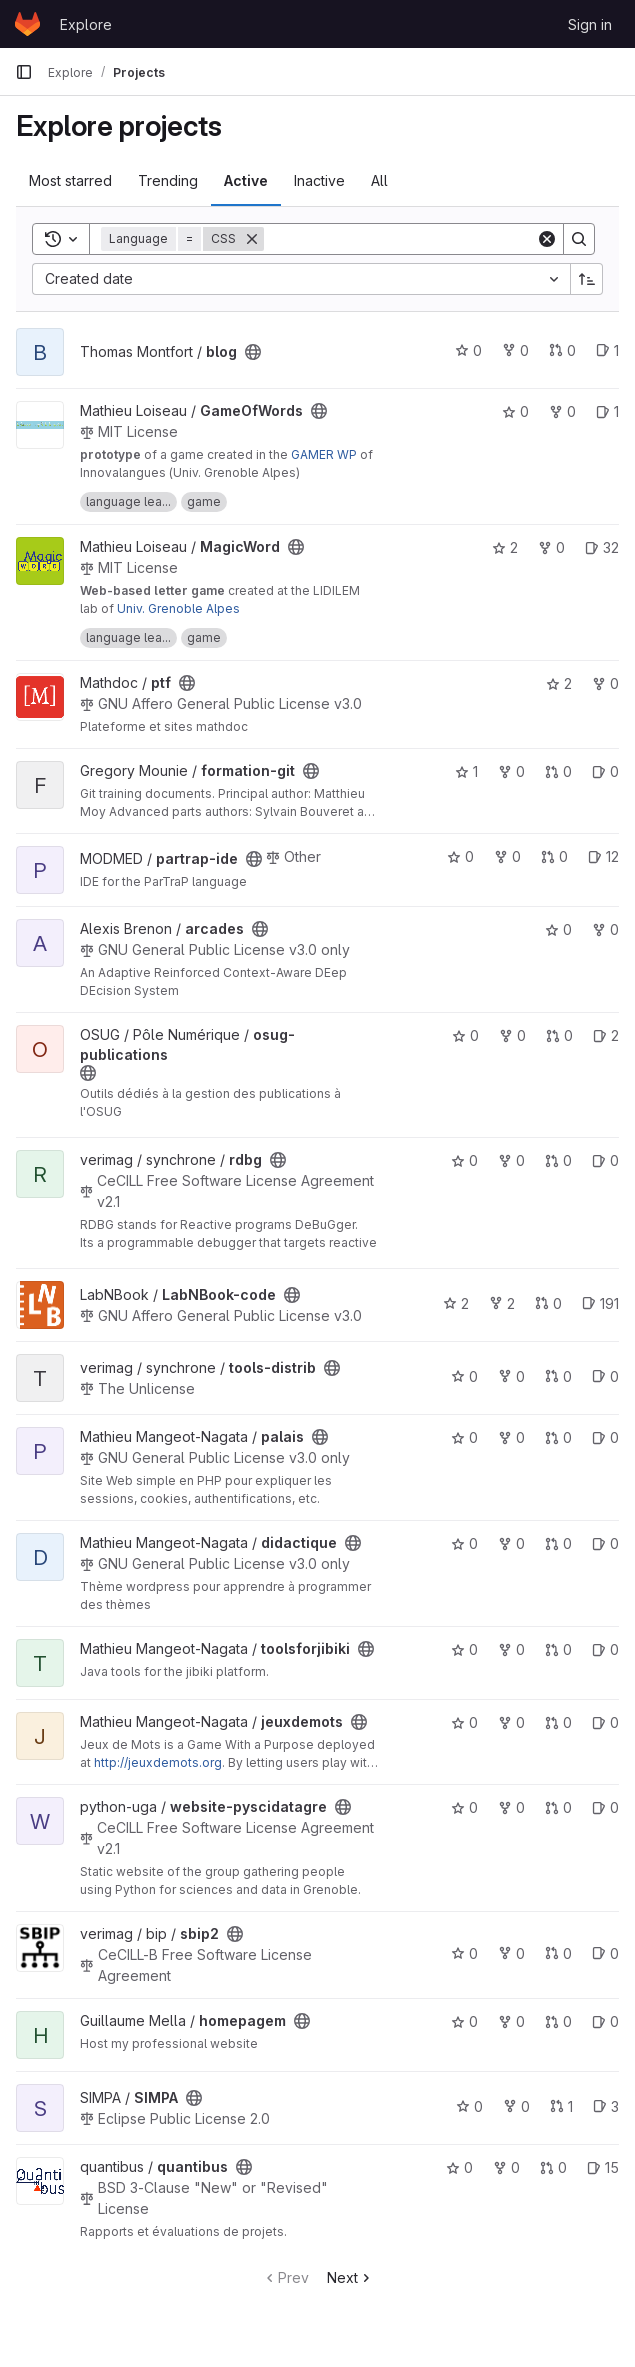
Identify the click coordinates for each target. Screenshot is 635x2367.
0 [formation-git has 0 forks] (511, 771)
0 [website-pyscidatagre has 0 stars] (464, 1807)
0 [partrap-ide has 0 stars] (460, 856)
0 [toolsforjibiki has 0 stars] (464, 1649)
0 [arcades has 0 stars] (558, 929)
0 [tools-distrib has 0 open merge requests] (558, 1376)
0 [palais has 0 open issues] (605, 1437)
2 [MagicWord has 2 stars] (505, 547)
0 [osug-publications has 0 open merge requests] (559, 1035)
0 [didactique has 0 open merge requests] (558, 1543)
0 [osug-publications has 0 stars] (465, 1035)
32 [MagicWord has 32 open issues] (602, 547)
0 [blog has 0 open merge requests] (562, 350)
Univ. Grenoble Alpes (178, 608)
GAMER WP (324, 454)
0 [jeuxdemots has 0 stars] (464, 1722)
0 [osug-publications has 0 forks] (512, 1035)
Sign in (590, 24)
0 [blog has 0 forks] (515, 350)
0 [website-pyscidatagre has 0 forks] (511, 1807)
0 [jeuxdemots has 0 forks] (511, 1722)
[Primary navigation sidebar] (24, 72)
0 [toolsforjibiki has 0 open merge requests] (558, 1649)
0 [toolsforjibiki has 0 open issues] (605, 1649)
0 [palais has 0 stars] (464, 1437)
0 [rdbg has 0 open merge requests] (558, 1160)
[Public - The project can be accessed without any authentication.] (253, 352)
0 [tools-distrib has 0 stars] (464, 1376)
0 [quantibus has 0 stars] (459, 2167)
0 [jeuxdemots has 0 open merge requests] (558, 1722)
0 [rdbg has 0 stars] (464, 1160)
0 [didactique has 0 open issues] (605, 1543)
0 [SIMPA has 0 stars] (469, 2106)
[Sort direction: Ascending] (587, 279)
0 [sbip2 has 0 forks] (511, 1953)
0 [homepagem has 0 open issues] (605, 2021)
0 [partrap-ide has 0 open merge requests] (554, 856)
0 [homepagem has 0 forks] (511, 2021)
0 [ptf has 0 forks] (605, 683)
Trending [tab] (168, 180)
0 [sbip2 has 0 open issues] (605, 1953)
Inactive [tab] (319, 180)
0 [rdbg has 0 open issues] (605, 1160)
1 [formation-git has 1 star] (466, 771)
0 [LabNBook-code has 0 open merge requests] (548, 1303)
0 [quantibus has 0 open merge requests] (553, 2167)
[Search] (400, 239)
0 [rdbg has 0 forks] (511, 1160)
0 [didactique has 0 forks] (511, 1543)
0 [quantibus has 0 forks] (506, 2167)
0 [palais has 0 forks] (511, 1437)
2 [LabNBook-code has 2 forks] (502, 1303)
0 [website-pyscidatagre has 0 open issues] (605, 1807)
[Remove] (252, 239)
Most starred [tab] (70, 180)
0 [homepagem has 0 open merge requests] (558, 2021)
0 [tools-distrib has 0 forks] (511, 1376)
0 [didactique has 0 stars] (464, 1543)
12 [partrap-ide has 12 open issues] (603, 856)
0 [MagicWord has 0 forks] (551, 547)
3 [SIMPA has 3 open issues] (606, 2106)
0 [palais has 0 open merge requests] (558, 1437)
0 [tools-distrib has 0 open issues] (605, 1376)
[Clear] (547, 239)
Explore (86, 24)
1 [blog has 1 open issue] (607, 350)
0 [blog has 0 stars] (468, 350)
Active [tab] (246, 180)
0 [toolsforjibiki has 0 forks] (511, 1649)
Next (350, 2277)
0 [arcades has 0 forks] (605, 929)
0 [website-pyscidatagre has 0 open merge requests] (558, 1807)
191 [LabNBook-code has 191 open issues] (600, 1303)
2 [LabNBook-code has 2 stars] (456, 1303)
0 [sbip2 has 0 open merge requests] (558, 1953)
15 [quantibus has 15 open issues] (603, 2167)
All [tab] (379, 180)
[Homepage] (27, 24)
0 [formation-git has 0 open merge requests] (558, 771)
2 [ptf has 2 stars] (559, 683)
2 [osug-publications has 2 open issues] (606, 1035)
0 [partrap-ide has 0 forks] (507, 856)
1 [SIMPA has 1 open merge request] (561, 2106)
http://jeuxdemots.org (158, 1762)
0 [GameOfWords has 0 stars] (515, 411)
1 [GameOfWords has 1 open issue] (607, 411)
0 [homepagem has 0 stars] (464, 2021)
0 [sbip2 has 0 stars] (464, 1953)
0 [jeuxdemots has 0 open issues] (605, 1722)
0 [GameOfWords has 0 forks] (562, 411)
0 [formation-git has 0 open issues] (605, 771)
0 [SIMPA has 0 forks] (516, 2106)
